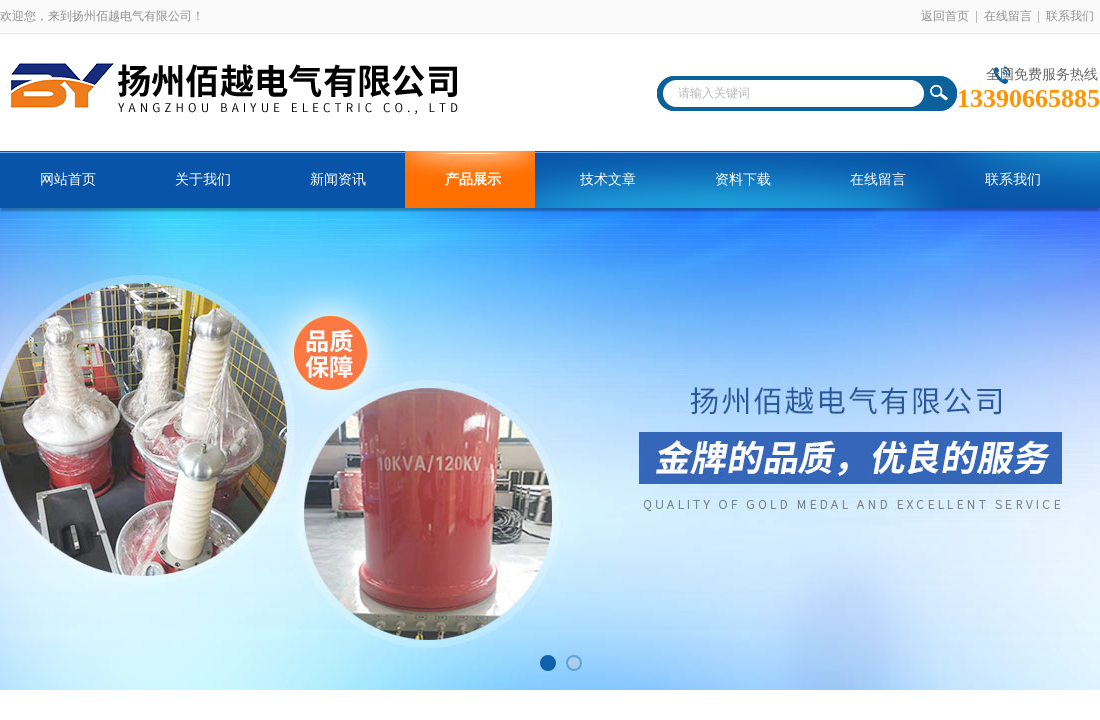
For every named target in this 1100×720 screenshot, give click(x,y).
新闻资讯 (338, 179)
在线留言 (1008, 16)
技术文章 (608, 179)
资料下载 (743, 179)
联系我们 (1070, 16)
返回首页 (945, 16)
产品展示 (473, 179)
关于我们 (203, 179)
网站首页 (68, 179)
